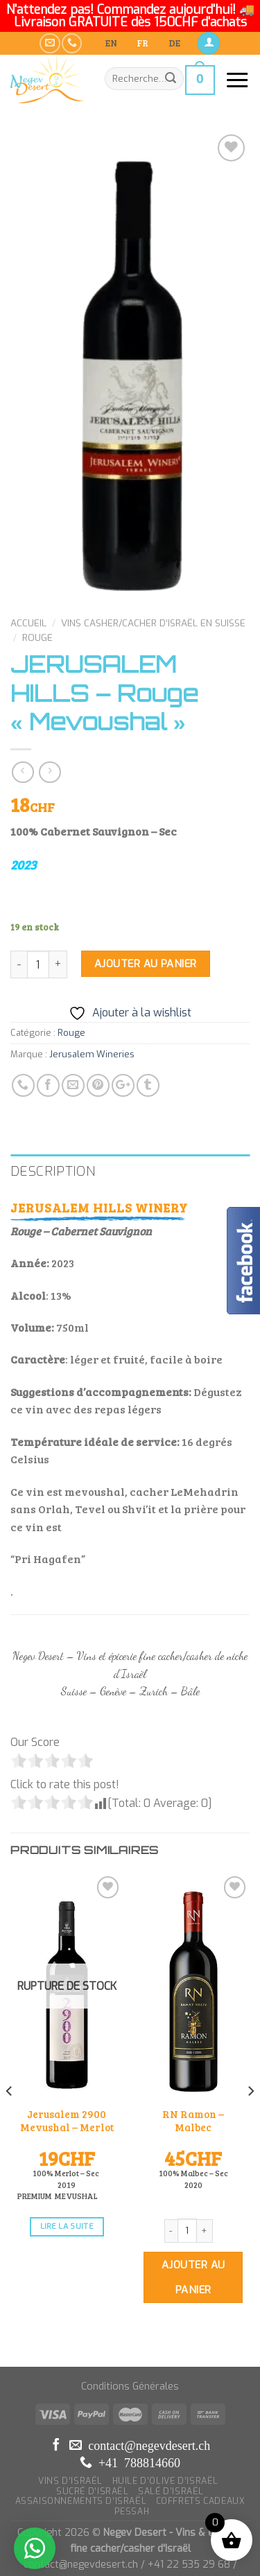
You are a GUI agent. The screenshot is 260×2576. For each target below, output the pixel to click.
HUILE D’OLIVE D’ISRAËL (165, 2434)
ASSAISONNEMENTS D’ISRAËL (81, 2454)
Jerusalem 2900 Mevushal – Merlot (63, 2081)
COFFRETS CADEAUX (200, 2454)
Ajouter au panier (145, 932)
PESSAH (132, 2464)
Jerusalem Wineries (92, 1022)
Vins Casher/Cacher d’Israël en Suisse (153, 591)
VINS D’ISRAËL (70, 2434)
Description (52, 1139)
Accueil (28, 591)
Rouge (37, 605)
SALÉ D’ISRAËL (171, 2444)
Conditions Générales (130, 2339)
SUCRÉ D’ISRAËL (92, 2444)
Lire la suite (62, 2181)
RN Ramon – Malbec (192, 2074)
